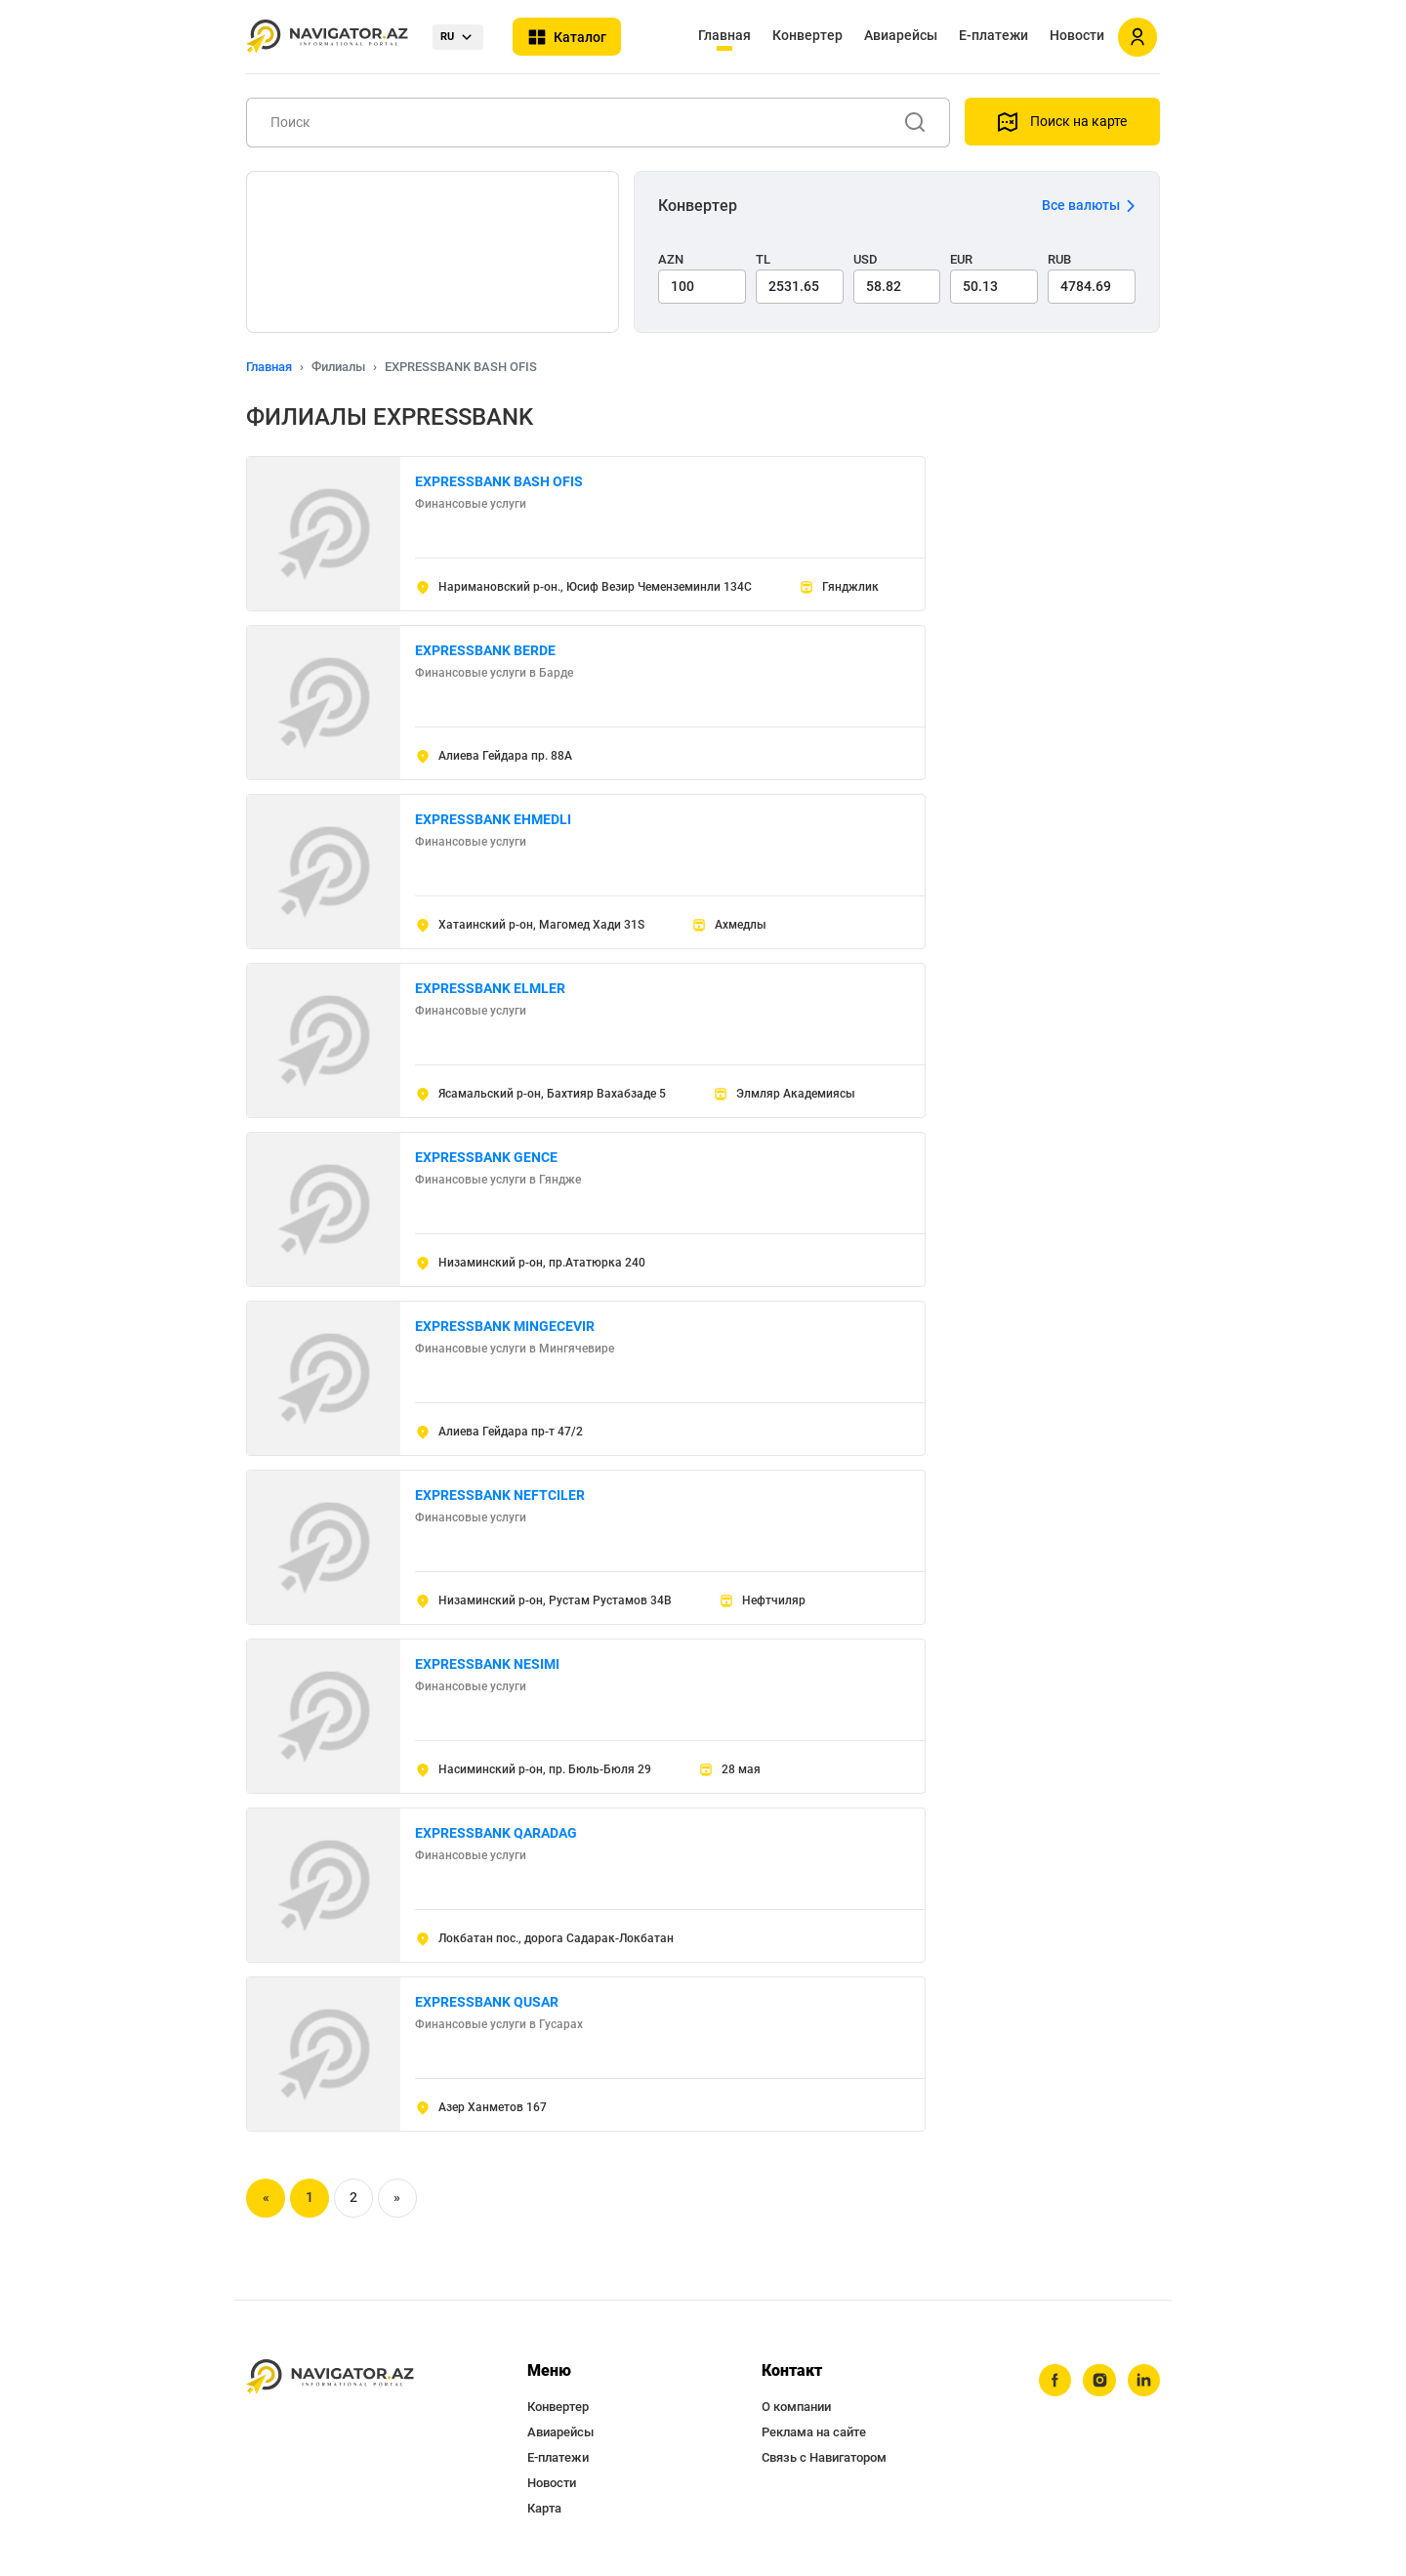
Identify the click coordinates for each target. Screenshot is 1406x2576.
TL (763, 259)
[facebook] (1053, 2380)
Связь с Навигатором (824, 2457)
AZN (670, 259)
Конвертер (807, 35)
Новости (1077, 35)
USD (865, 259)
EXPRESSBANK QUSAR (486, 2002)
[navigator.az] (330, 2377)
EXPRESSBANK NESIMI (487, 1664)
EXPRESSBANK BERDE (485, 650)
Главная (724, 35)
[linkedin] (1143, 2380)
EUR (961, 259)
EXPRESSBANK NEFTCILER (500, 1495)
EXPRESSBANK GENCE (486, 1157)
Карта (544, 2508)
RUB (1059, 259)
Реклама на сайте (814, 2432)
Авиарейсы (900, 35)
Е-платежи (993, 35)
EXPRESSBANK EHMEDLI (493, 819)
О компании (796, 2406)
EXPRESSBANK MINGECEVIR (505, 1326)
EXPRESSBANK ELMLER (490, 988)
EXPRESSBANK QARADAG (496, 1833)
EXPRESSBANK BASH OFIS (499, 481)
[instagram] (1098, 2380)
